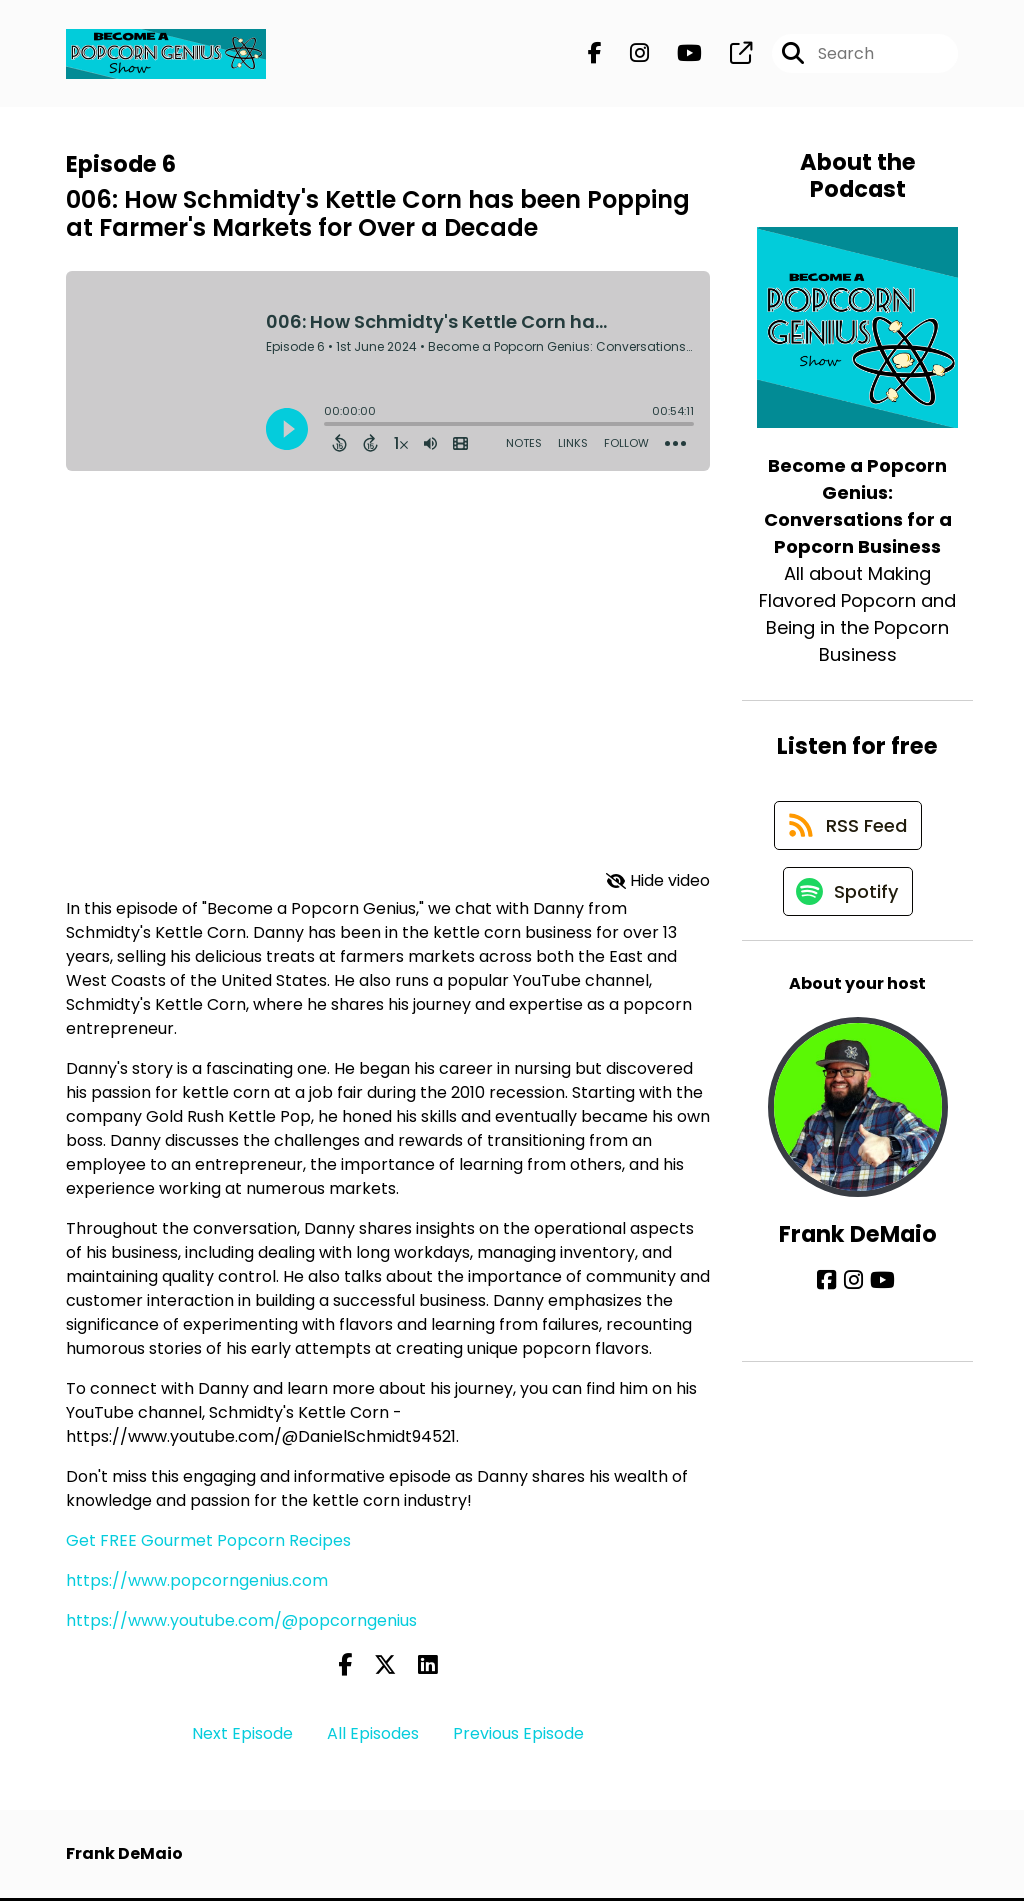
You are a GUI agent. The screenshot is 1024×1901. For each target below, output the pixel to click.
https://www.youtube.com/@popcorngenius (241, 1622)
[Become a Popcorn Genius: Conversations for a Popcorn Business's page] (729, 55)
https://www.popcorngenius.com (197, 1582)
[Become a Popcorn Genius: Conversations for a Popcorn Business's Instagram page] (627, 55)
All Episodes (373, 1736)
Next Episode (242, 1736)
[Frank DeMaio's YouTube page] (880, 1292)
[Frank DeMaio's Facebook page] (831, 1292)
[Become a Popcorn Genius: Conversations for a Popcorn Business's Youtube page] (677, 55)
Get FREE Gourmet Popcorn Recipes (208, 1542)
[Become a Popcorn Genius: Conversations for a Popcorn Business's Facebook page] (595, 55)
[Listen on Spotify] (848, 902)
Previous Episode (518, 1736)
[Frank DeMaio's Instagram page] (854, 1292)
